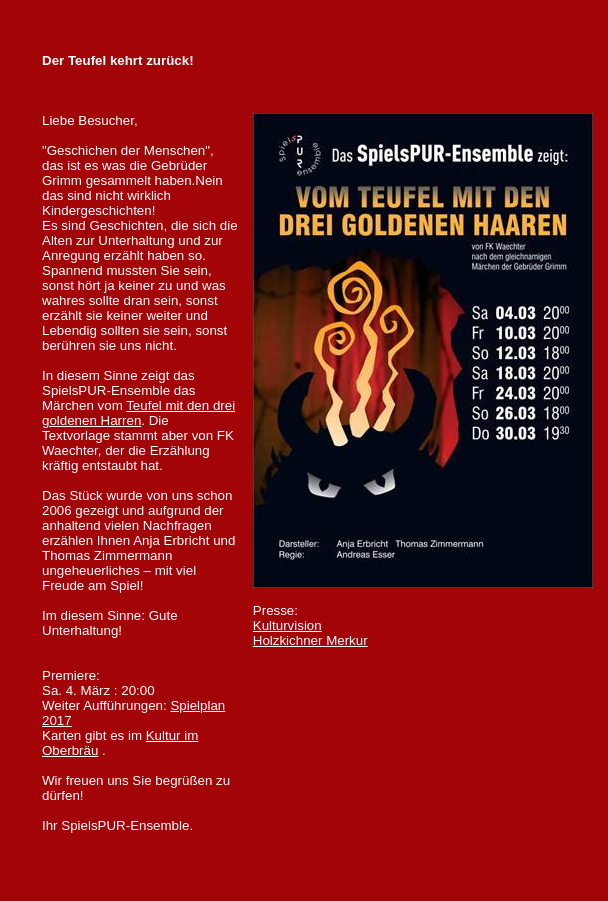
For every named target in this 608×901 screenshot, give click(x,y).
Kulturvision (287, 625)
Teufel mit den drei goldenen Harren (138, 413)
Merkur (310, 640)
